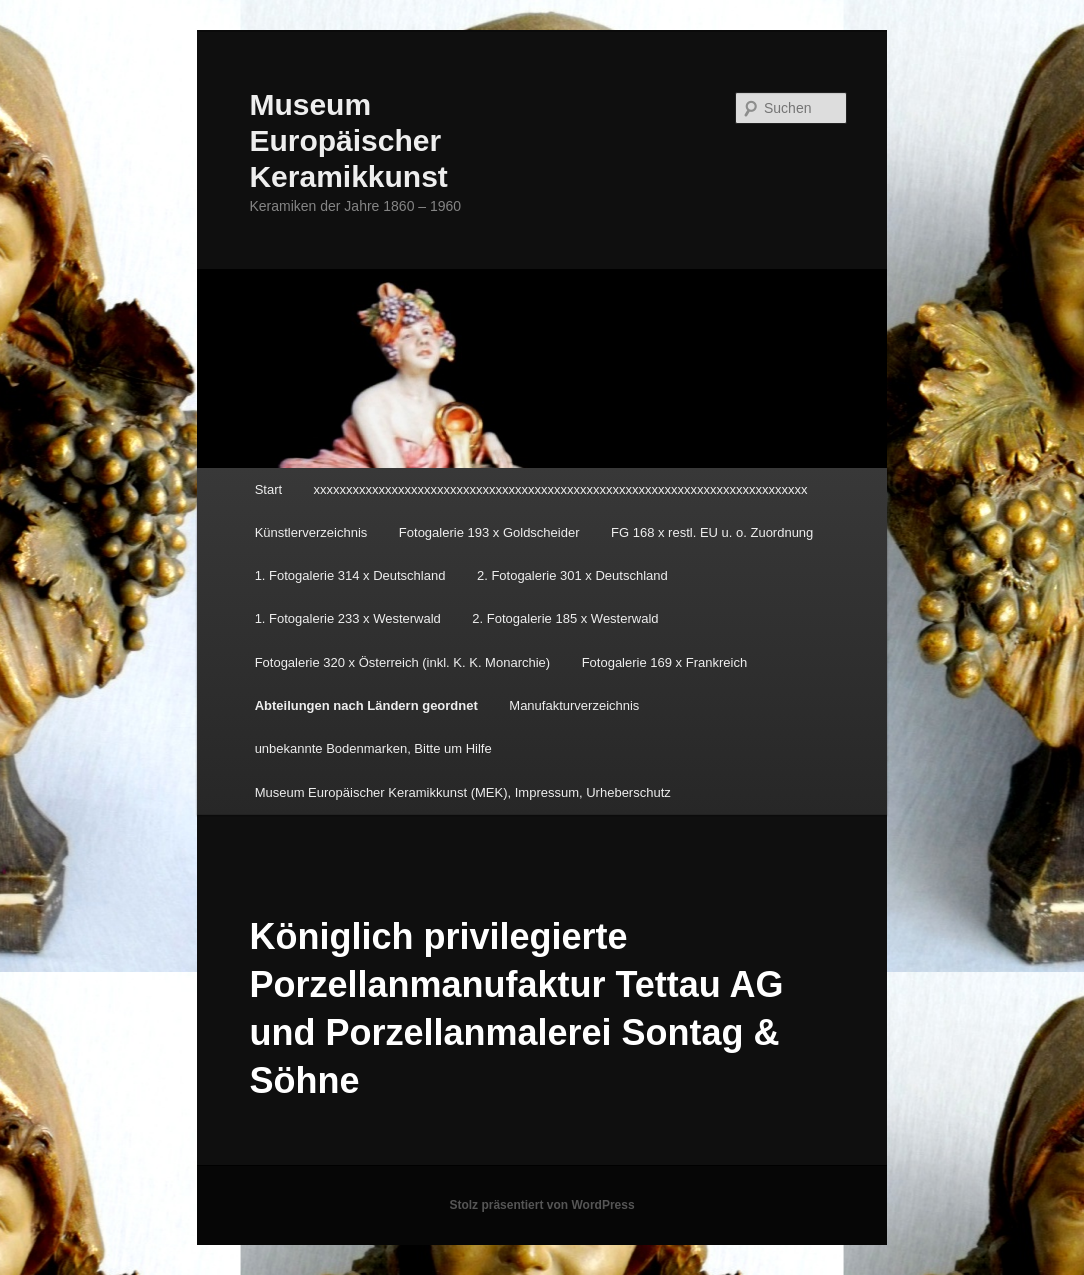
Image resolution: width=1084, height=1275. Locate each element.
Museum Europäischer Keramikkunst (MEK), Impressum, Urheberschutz (463, 792)
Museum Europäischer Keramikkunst (348, 140)
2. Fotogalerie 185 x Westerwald (565, 618)
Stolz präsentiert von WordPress (541, 1205)
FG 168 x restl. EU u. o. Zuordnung (712, 532)
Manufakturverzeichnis (574, 705)
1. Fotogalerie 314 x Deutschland (350, 575)
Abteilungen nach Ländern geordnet (366, 705)
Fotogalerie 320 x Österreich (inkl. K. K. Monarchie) (403, 662)
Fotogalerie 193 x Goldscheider (489, 532)
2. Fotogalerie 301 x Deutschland (572, 575)
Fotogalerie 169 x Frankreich (664, 662)
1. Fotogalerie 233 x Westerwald (348, 618)
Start (268, 489)
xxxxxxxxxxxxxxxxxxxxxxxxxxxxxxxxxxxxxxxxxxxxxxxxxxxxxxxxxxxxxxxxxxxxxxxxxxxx (561, 489)
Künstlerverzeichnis (311, 532)
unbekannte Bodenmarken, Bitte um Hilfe (373, 748)
